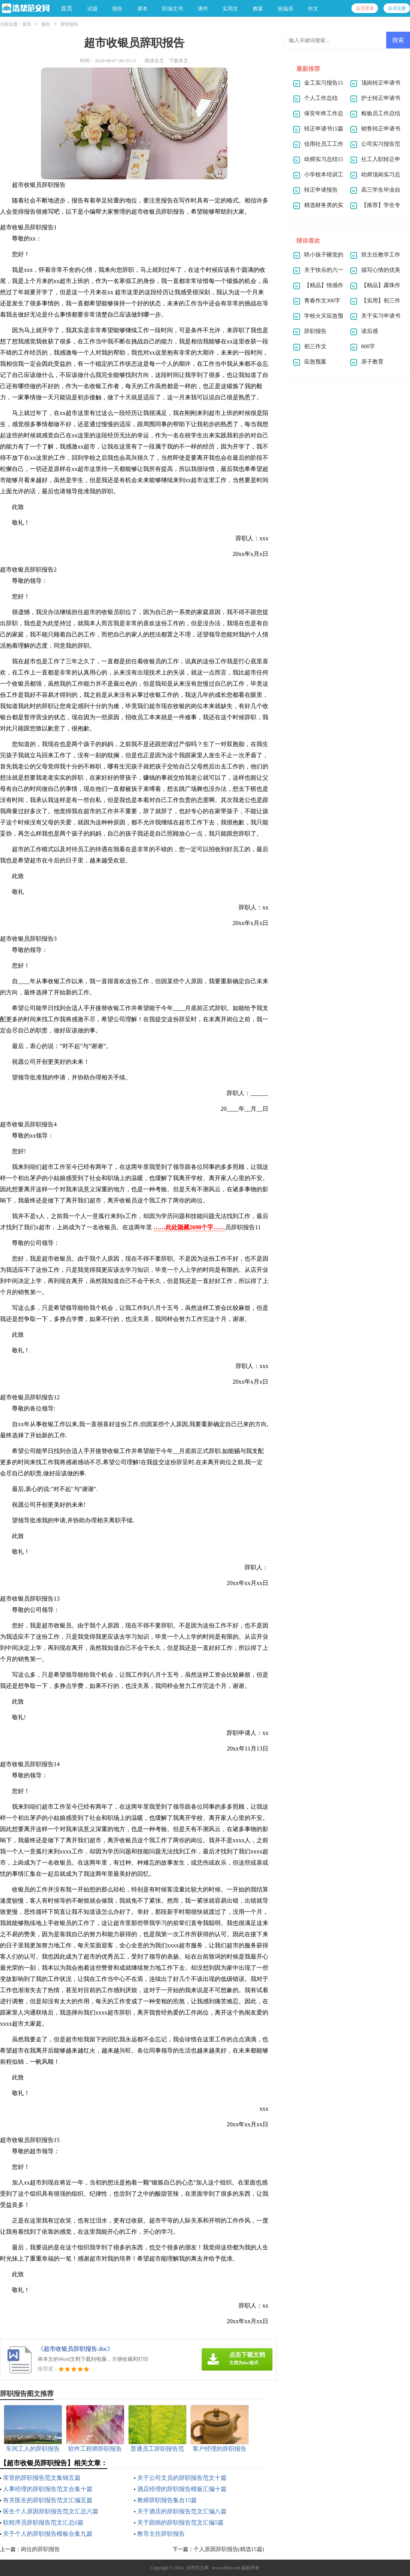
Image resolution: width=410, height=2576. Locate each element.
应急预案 (315, 362)
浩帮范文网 (197, 2567)
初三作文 (315, 346)
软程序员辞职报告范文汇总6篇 (43, 2522)
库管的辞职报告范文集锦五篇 (42, 2478)
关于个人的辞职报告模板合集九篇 (47, 2534)
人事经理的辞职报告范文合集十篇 (47, 2489)
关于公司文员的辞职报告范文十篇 (182, 2478)
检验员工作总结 (380, 113)
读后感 (369, 331)
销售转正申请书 (380, 129)
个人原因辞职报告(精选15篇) (228, 2549)
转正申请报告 (321, 190)
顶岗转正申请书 (380, 83)
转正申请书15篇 (323, 129)
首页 (67, 8)
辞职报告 (69, 24)
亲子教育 (372, 362)
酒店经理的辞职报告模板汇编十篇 (182, 2489)
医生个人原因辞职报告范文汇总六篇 (50, 2511)
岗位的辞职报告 (40, 2549)
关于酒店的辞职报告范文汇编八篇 (182, 2511)
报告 (45, 24)
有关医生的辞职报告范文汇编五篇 (47, 2500)
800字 (368, 346)
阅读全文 (154, 60)
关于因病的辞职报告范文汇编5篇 (180, 2522)
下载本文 (178, 60)
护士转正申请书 (380, 98)
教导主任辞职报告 (161, 2534)
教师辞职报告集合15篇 (167, 2500)
